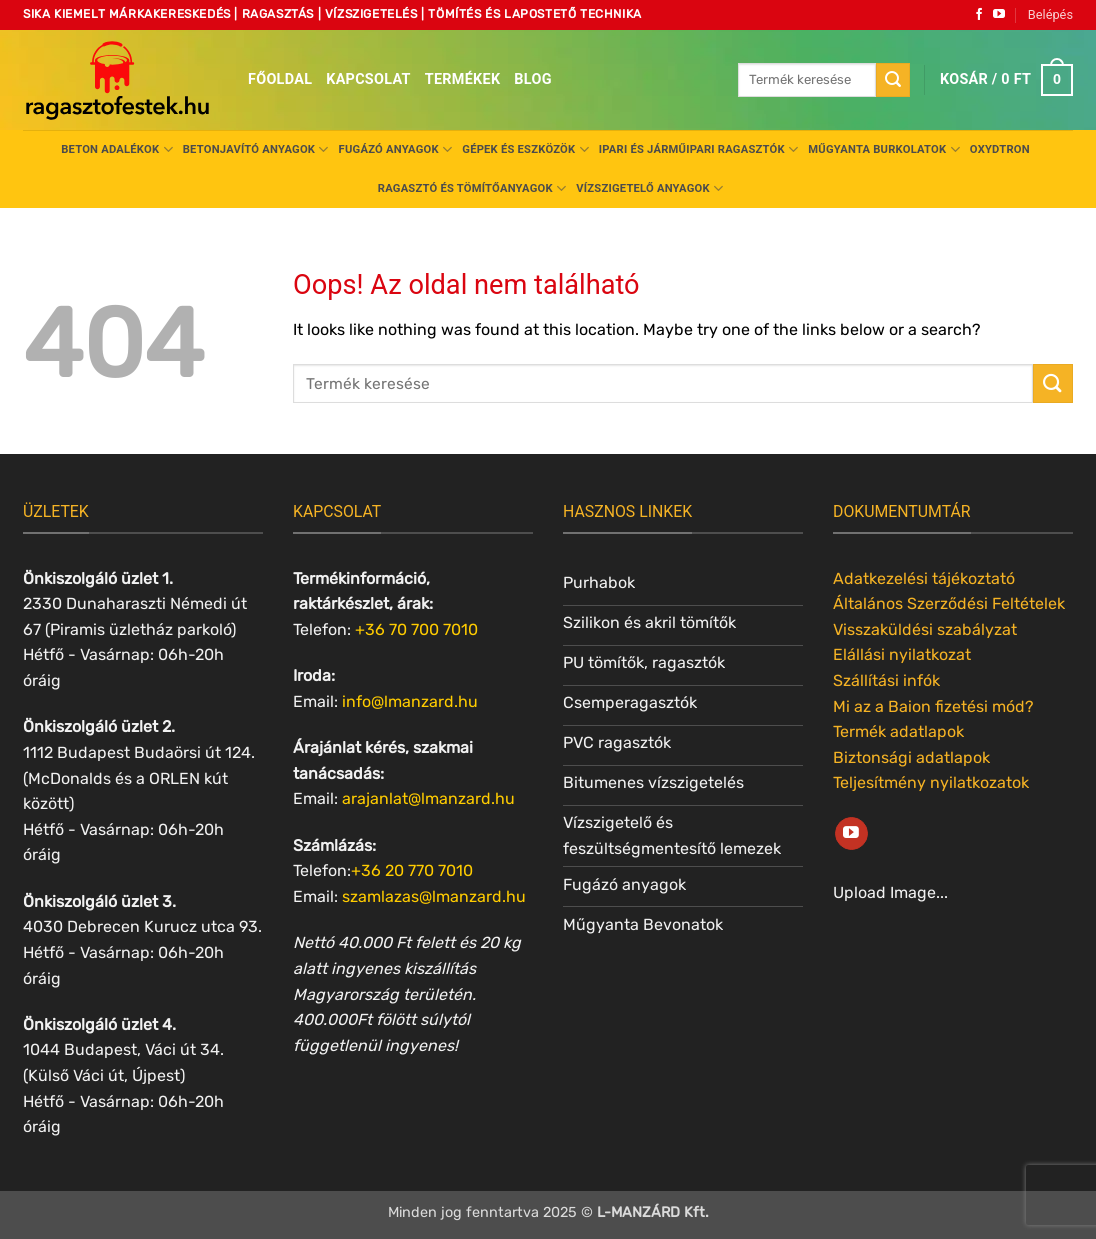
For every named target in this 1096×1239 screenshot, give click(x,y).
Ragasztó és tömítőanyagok (472, 188)
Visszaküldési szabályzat (925, 629)
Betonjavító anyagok (256, 149)
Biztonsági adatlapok (911, 757)
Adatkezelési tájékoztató (924, 578)
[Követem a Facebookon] (979, 15)
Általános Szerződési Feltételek (949, 603)
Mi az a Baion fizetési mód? (933, 706)
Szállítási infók (886, 680)
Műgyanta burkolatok (884, 149)
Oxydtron (1000, 149)
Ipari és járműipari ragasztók (699, 149)
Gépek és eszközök (525, 149)
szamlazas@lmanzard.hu (434, 896)
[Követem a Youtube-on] (999, 15)
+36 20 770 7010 (412, 870)
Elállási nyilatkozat (902, 654)
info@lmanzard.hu (410, 701)
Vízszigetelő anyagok (649, 188)
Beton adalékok (117, 149)
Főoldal (280, 79)
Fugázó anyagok (396, 149)
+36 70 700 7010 (416, 629)
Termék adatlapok (898, 731)
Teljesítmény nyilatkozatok (931, 782)
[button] (1050, 15)
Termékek (463, 79)
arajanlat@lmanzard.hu (428, 798)
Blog (532, 79)
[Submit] (893, 80)
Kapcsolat (368, 79)
